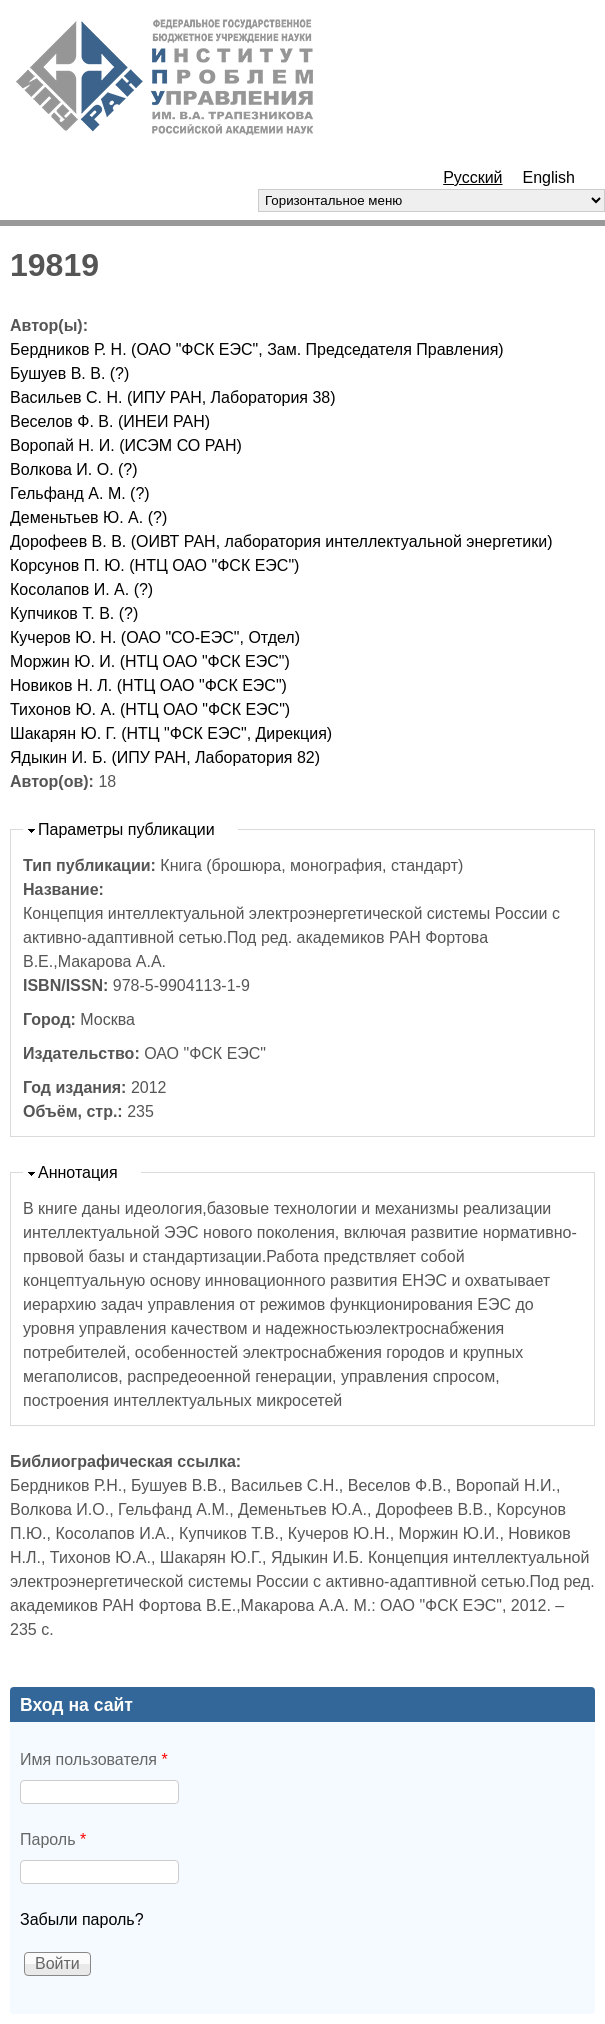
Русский (472, 177)
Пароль (53, 1839)
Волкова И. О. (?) (74, 469)
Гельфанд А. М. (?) (80, 493)
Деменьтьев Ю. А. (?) (88, 517)
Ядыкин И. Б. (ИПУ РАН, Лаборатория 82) (165, 757)
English (549, 177)
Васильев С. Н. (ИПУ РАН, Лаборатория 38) (173, 397)
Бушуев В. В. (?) (69, 373)
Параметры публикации (126, 829)
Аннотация (78, 1172)
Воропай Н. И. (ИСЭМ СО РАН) (126, 445)
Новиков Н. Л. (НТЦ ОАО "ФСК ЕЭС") (148, 685)
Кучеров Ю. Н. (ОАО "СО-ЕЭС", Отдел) (155, 637)
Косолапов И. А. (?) (81, 589)
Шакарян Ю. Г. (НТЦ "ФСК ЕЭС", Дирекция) (171, 733)
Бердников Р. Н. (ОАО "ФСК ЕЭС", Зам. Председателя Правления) (257, 349)
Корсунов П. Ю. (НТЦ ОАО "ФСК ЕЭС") (154, 565)
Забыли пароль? (82, 1919)
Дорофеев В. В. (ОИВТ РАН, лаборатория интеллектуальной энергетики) (281, 541)
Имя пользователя (94, 1759)
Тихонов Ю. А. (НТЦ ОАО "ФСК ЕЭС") (150, 709)
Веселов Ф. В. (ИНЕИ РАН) (110, 421)
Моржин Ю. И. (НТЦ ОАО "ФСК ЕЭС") (150, 661)
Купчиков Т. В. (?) (74, 613)
